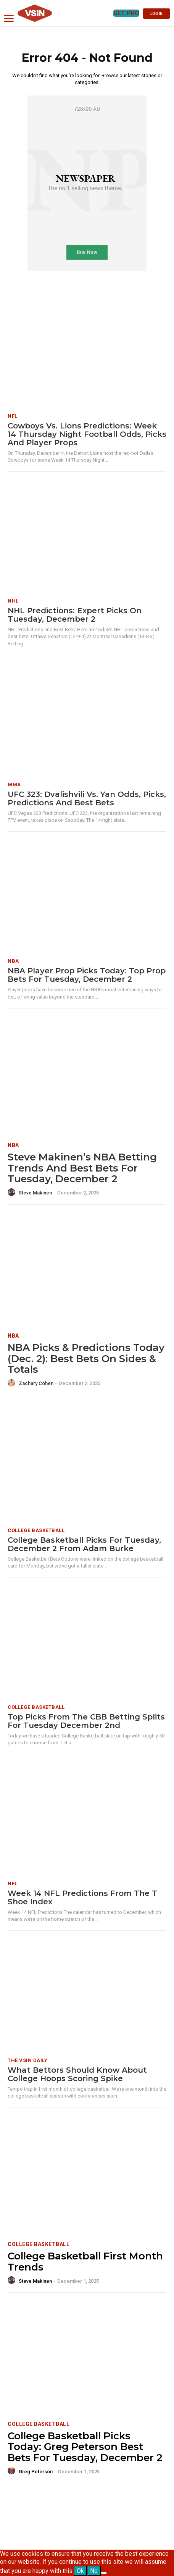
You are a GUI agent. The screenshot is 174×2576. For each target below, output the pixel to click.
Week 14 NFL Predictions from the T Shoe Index (82, 1897)
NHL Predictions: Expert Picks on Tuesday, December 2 (75, 615)
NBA (13, 960)
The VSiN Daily (27, 2060)
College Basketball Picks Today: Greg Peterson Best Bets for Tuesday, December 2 (85, 2447)
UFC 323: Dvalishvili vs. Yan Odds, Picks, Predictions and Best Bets (87, 798)
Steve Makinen (35, 1193)
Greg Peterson (36, 2471)
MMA (14, 784)
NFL (13, 416)
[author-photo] (13, 1192)
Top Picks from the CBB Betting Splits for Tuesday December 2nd (86, 1721)
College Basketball (36, 1530)
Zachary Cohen (36, 1383)
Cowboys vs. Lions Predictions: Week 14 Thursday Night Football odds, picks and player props (87, 434)
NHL (13, 600)
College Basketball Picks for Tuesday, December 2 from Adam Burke (84, 1544)
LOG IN (156, 13)
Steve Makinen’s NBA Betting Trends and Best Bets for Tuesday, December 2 (82, 1168)
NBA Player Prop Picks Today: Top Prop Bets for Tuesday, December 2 (87, 975)
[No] (104, 2573)
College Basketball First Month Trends (85, 2261)
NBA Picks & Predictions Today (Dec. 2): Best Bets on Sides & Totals (86, 1358)
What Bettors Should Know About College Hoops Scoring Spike (77, 2074)
